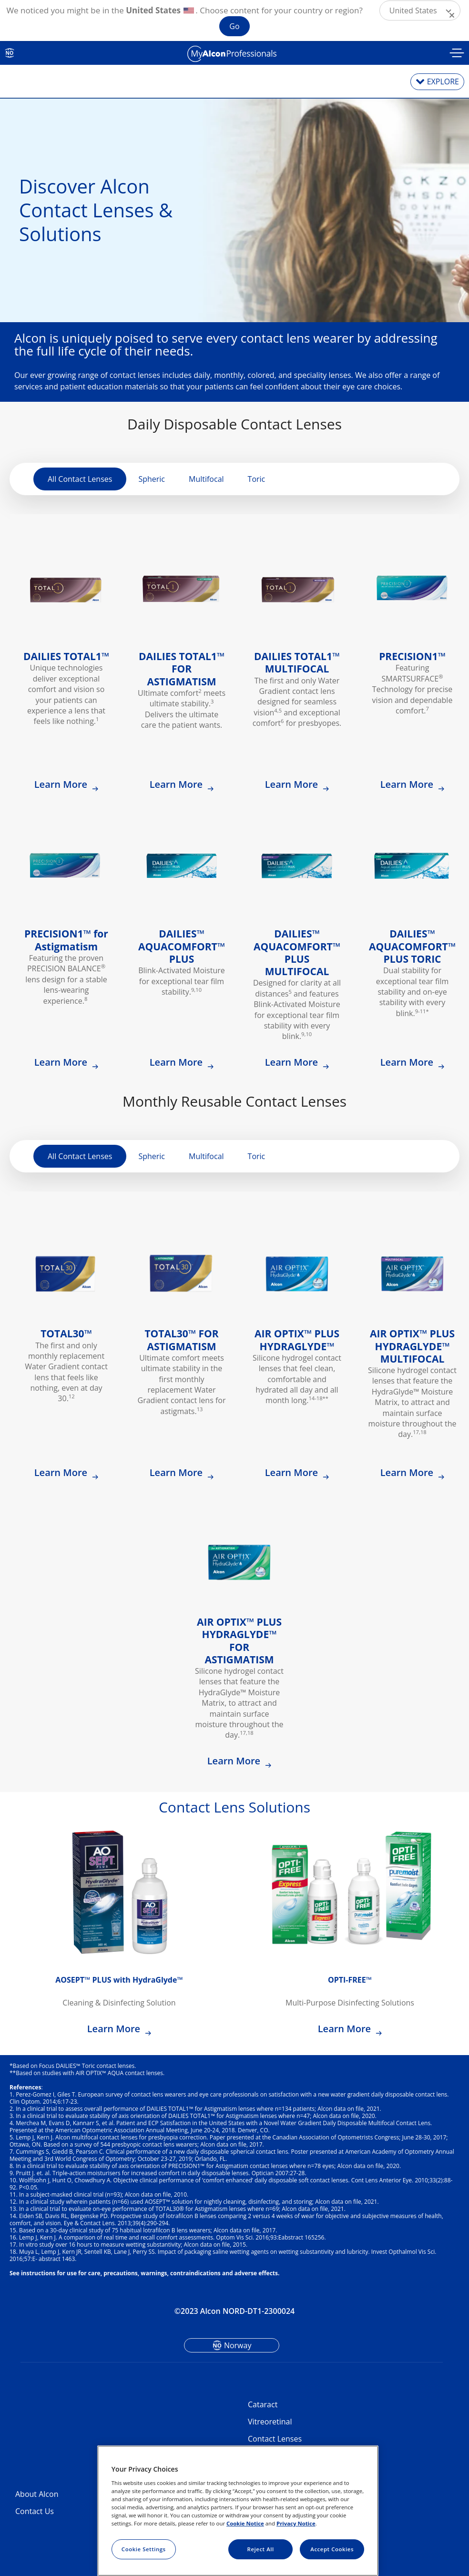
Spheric (151, 479)
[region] (237, 2510)
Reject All (260, 2549)
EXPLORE (443, 81)
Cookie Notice (245, 2523)
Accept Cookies (332, 2549)
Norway (238, 2345)
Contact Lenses (275, 2439)
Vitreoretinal (270, 2421)
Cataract (262, 2404)
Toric (256, 479)
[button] (419, 10)
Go (234, 26)
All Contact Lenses (80, 479)
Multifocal (206, 479)
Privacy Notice (296, 2523)
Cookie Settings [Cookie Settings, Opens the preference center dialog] (144, 2549)
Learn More (62, 784)
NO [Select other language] (10, 53)
